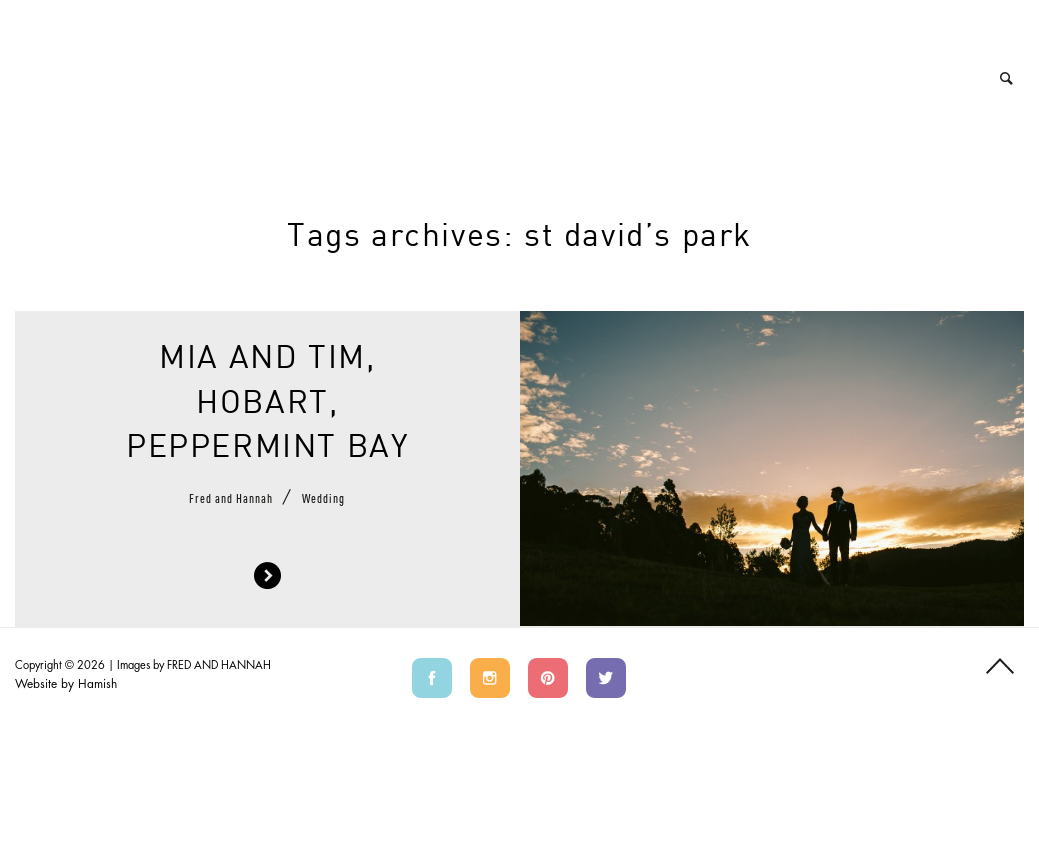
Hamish (97, 684)
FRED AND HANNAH (219, 665)
